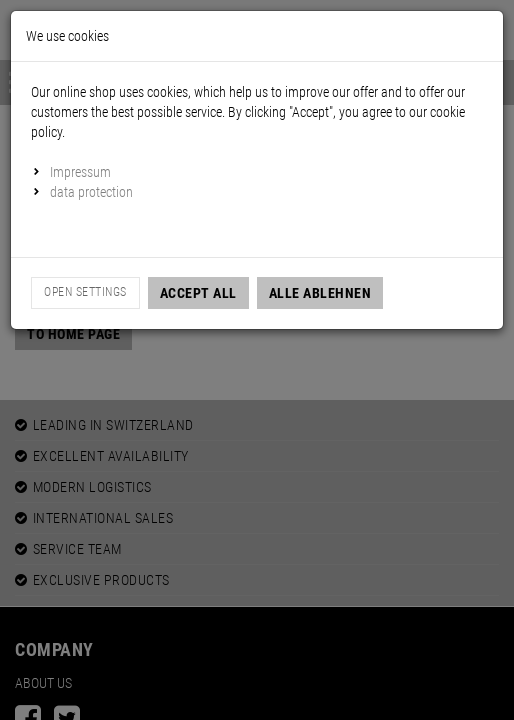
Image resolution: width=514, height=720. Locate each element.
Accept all (198, 293)
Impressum (80, 172)
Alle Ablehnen (320, 293)
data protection (91, 192)
